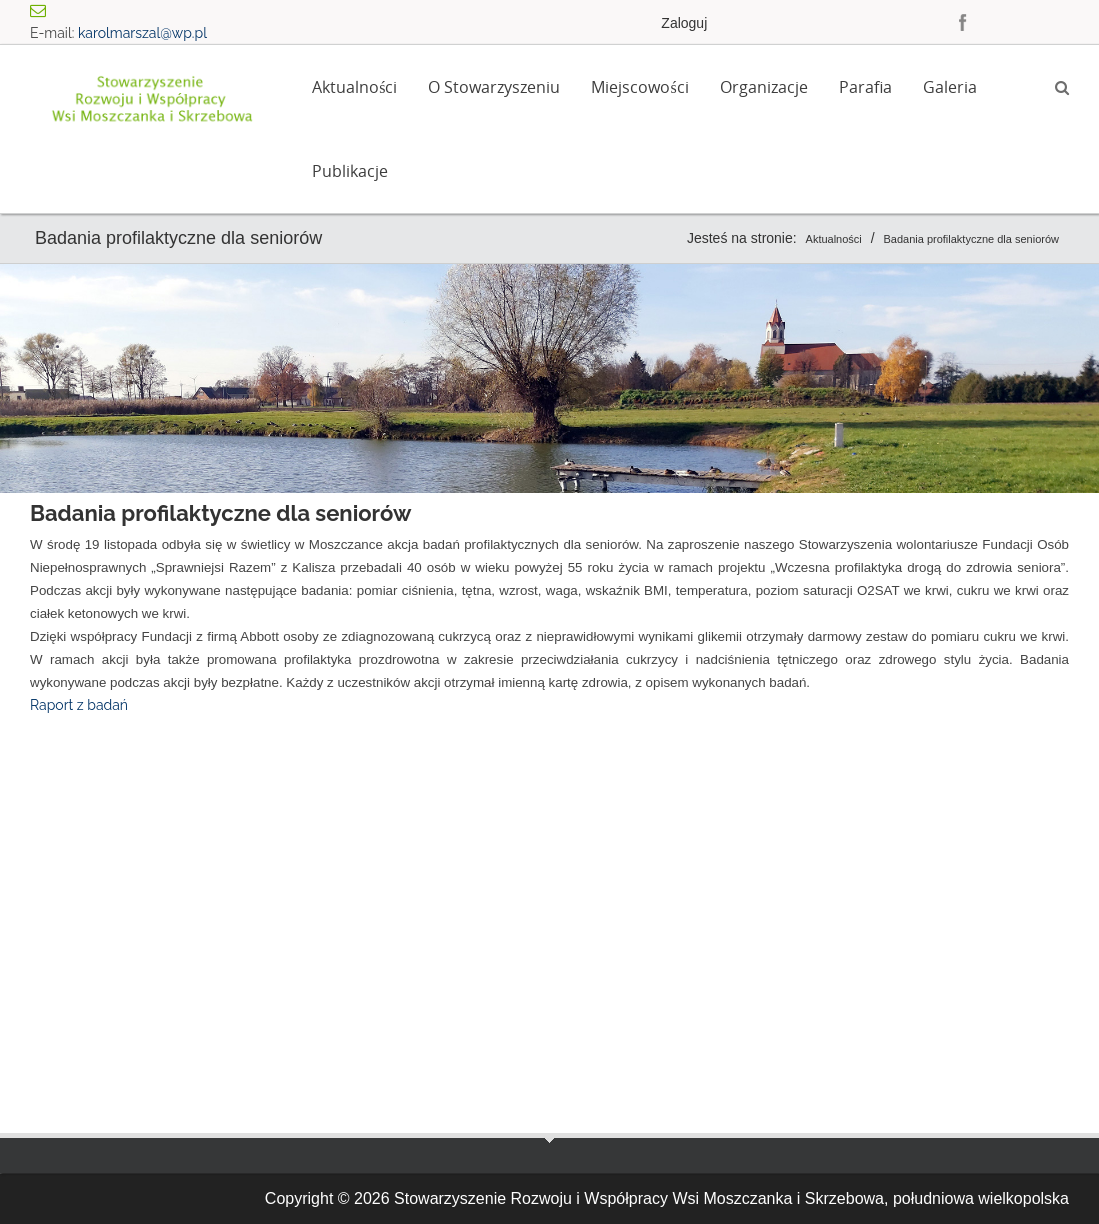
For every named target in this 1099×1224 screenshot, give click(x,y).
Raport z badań (79, 705)
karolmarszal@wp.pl (142, 33)
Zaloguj (684, 23)
